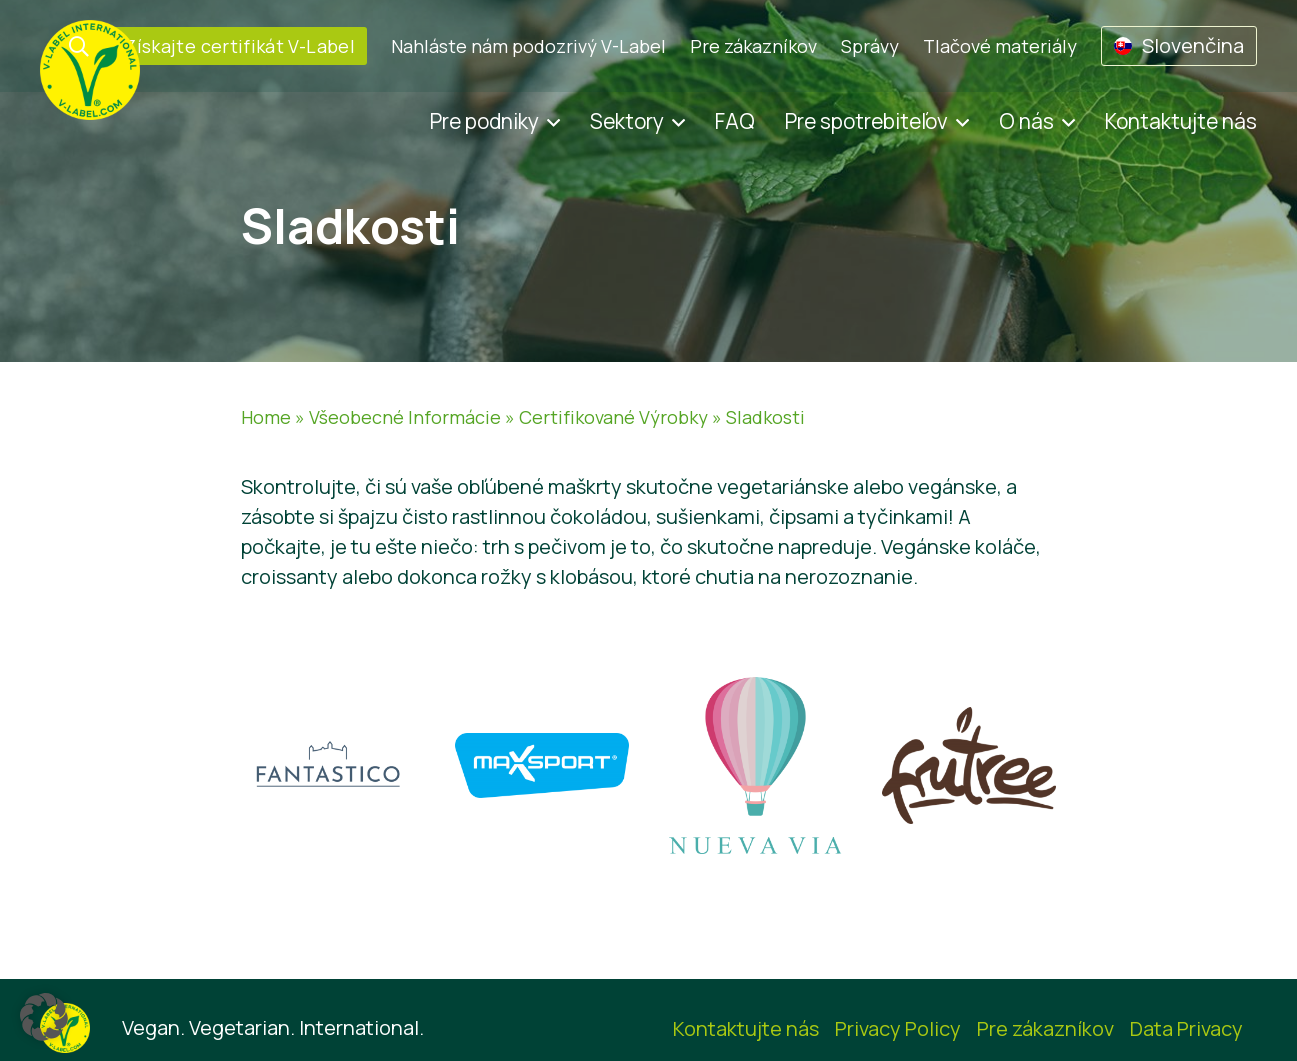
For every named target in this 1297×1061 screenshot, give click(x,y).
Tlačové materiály (1000, 46)
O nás (1026, 121)
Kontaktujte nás (1181, 121)
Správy (870, 46)
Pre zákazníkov (753, 46)
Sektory (627, 121)
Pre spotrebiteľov (866, 121)
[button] (44, 1017)
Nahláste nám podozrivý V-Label (528, 46)
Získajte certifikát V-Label (240, 46)
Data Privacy (1186, 1028)
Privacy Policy (898, 1028)
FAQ (735, 121)
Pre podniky (484, 121)
